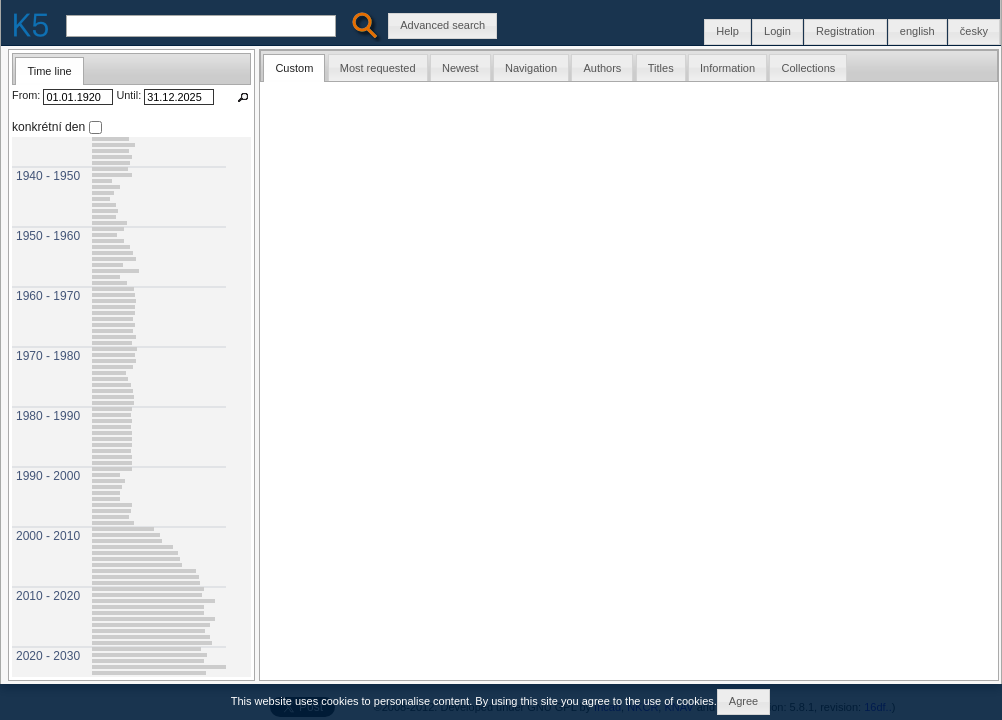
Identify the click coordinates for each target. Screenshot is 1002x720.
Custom (294, 68)
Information (727, 68)
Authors (602, 68)
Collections (808, 68)
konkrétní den (48, 126)
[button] (974, 32)
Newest (460, 68)
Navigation (531, 68)
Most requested (378, 68)
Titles (661, 68)
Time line (49, 71)
